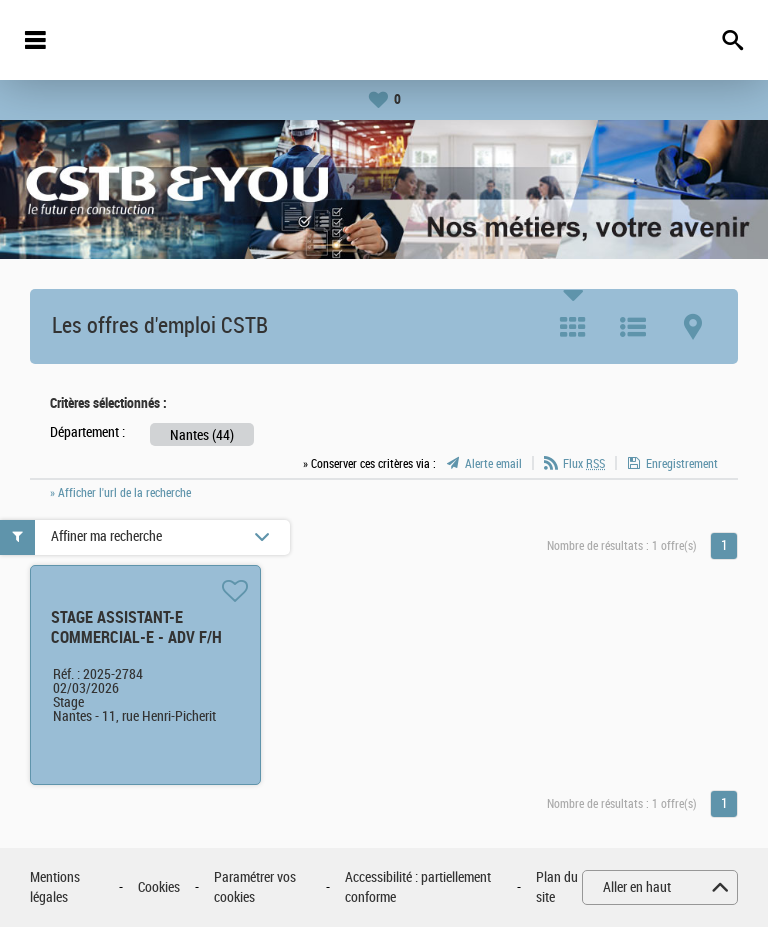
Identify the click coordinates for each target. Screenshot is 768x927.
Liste (633, 327)
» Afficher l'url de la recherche (120, 493)
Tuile (573, 327)
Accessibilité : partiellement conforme (418, 887)
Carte (693, 327)
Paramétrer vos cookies (255, 887)
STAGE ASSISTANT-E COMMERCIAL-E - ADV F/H (136, 627)
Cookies (159, 887)
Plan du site (557, 887)
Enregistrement (682, 464)
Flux (584, 464)
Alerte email (493, 464)
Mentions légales (55, 887)
